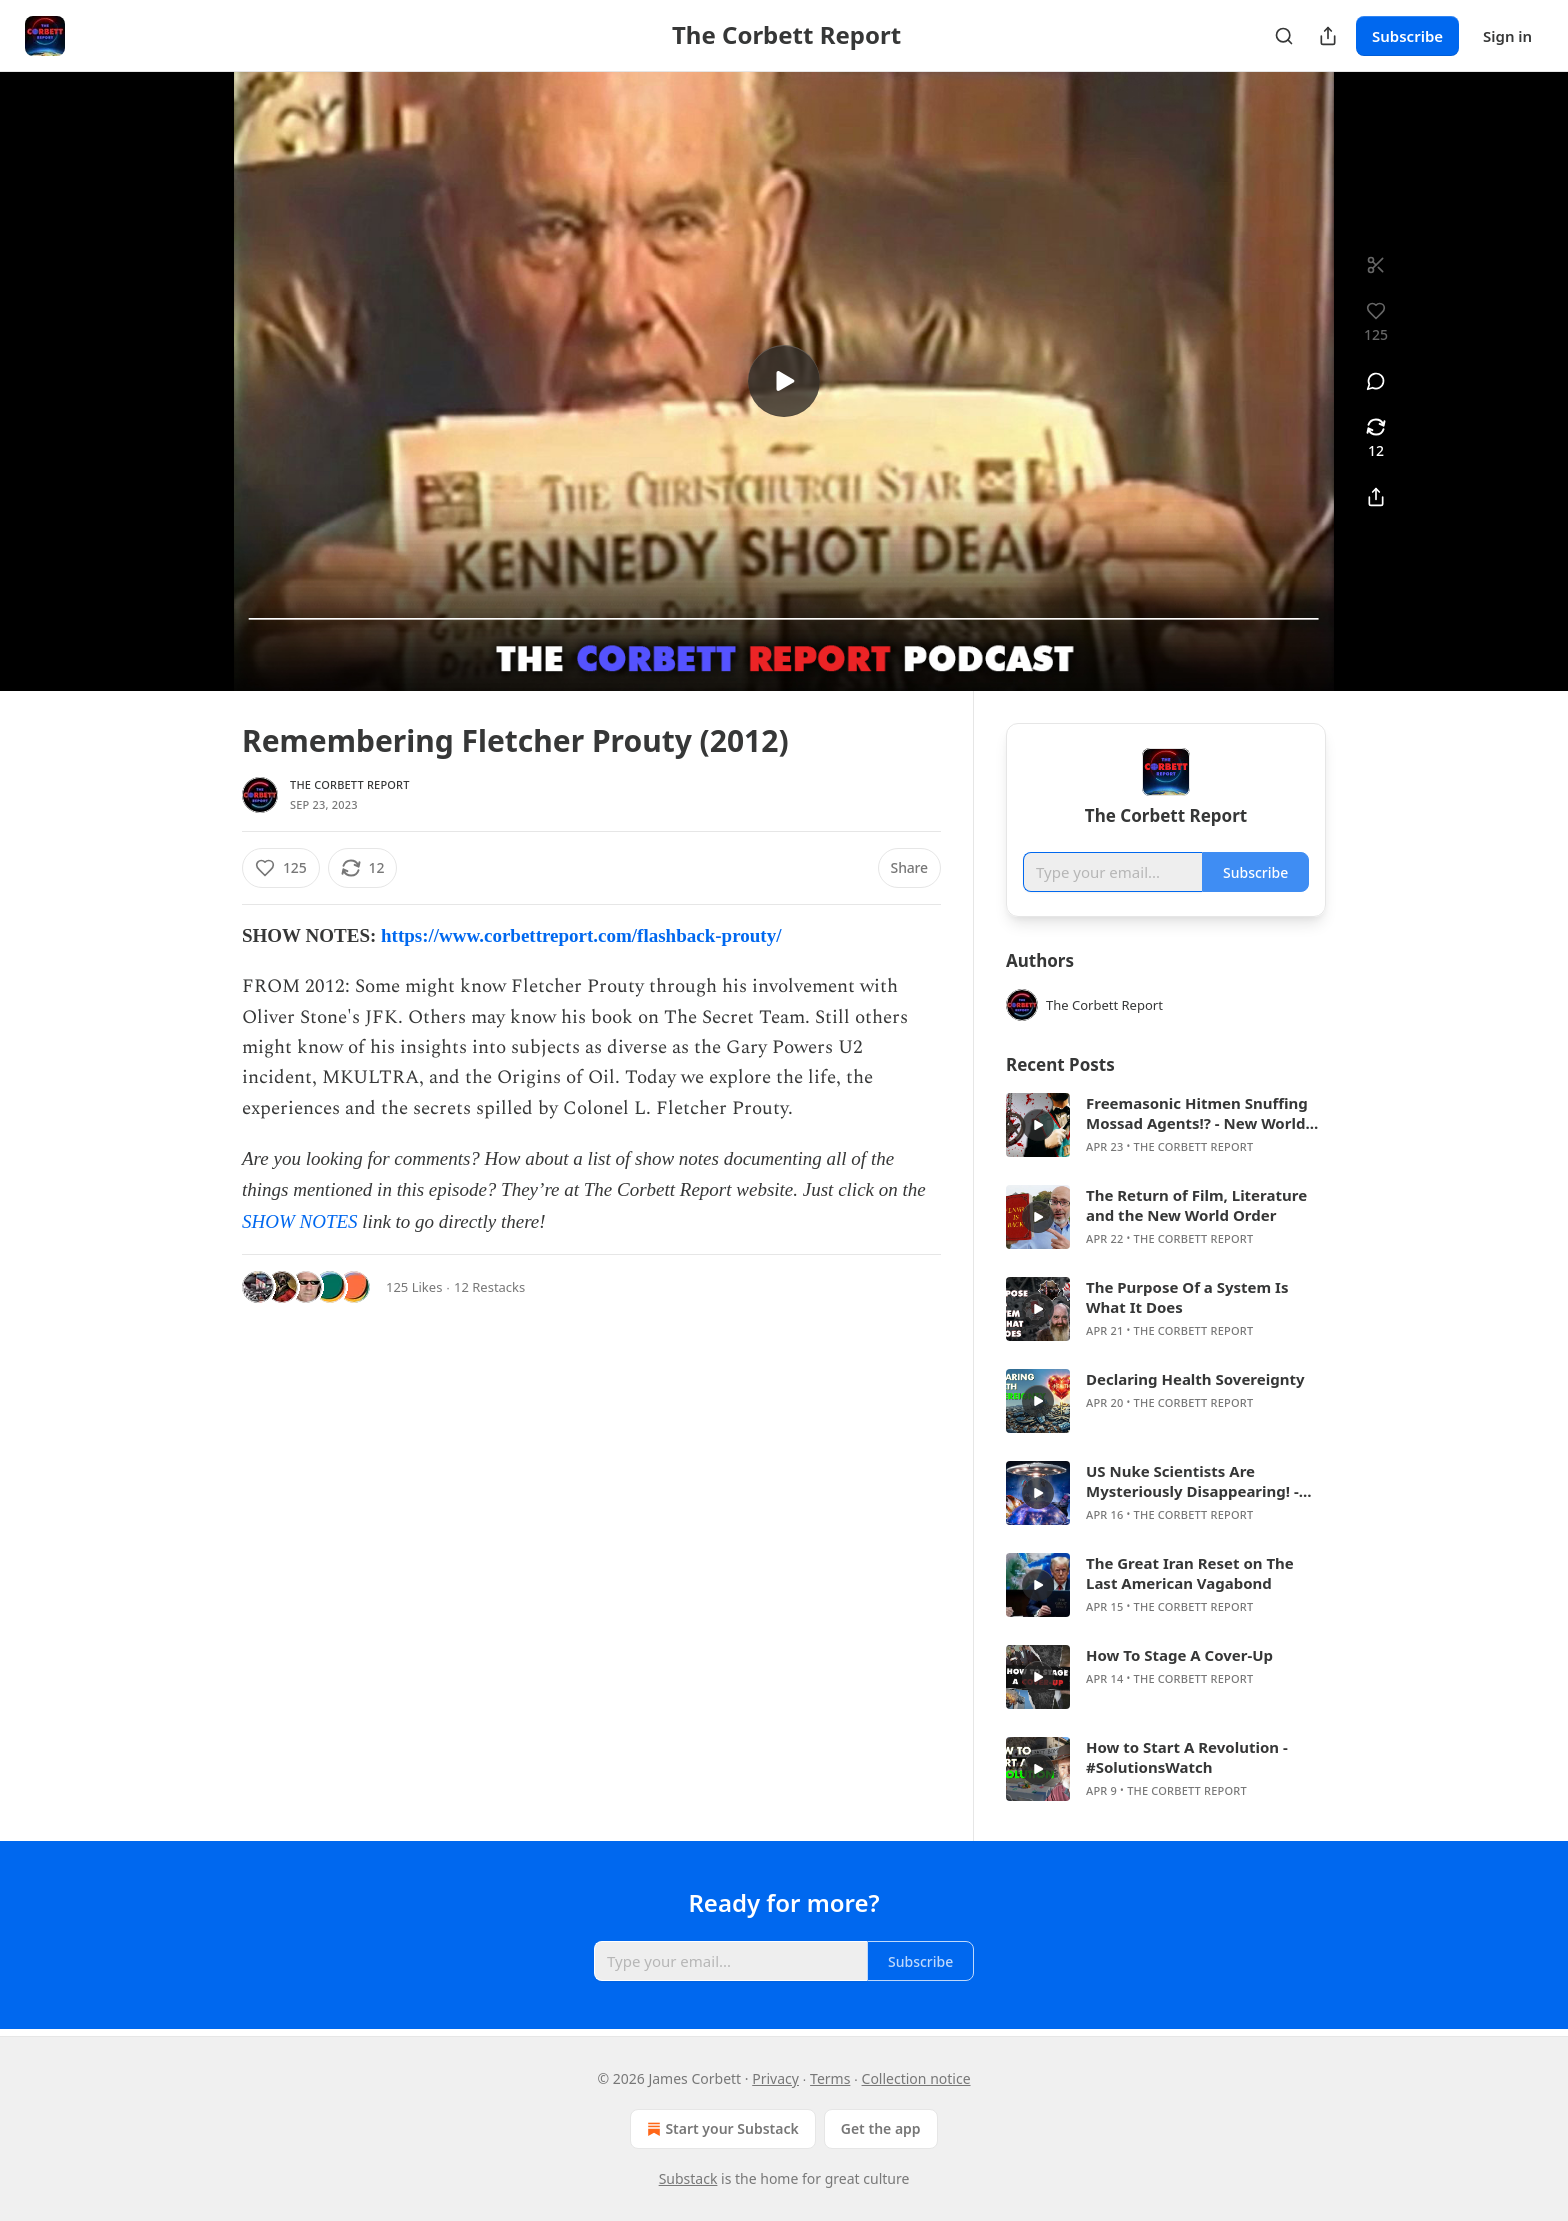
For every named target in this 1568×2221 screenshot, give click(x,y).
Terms (830, 2078)
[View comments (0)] (1376, 381)
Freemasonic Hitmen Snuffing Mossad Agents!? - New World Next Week (1197, 1113)
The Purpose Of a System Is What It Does (1187, 1297)
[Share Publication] (1328, 36)
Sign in (1507, 36)
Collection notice (916, 2078)
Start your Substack (720, 2129)
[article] (1166, 1125)
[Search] (1284, 36)
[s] (784, 381)
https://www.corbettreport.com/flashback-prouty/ (581, 935)
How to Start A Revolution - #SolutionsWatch (1187, 1757)
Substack (688, 2178)
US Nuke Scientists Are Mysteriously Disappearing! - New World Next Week (1192, 1481)
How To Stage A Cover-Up (1179, 1655)
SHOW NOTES (300, 1221)
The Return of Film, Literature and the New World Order (1196, 1205)
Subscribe (1407, 36)
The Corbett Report (350, 784)
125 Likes (414, 1287)
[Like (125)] (281, 868)
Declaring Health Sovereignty (1195, 1379)
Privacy (775, 2078)
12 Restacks (489, 1287)
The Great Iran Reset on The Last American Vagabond (1190, 1573)
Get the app (881, 2128)
